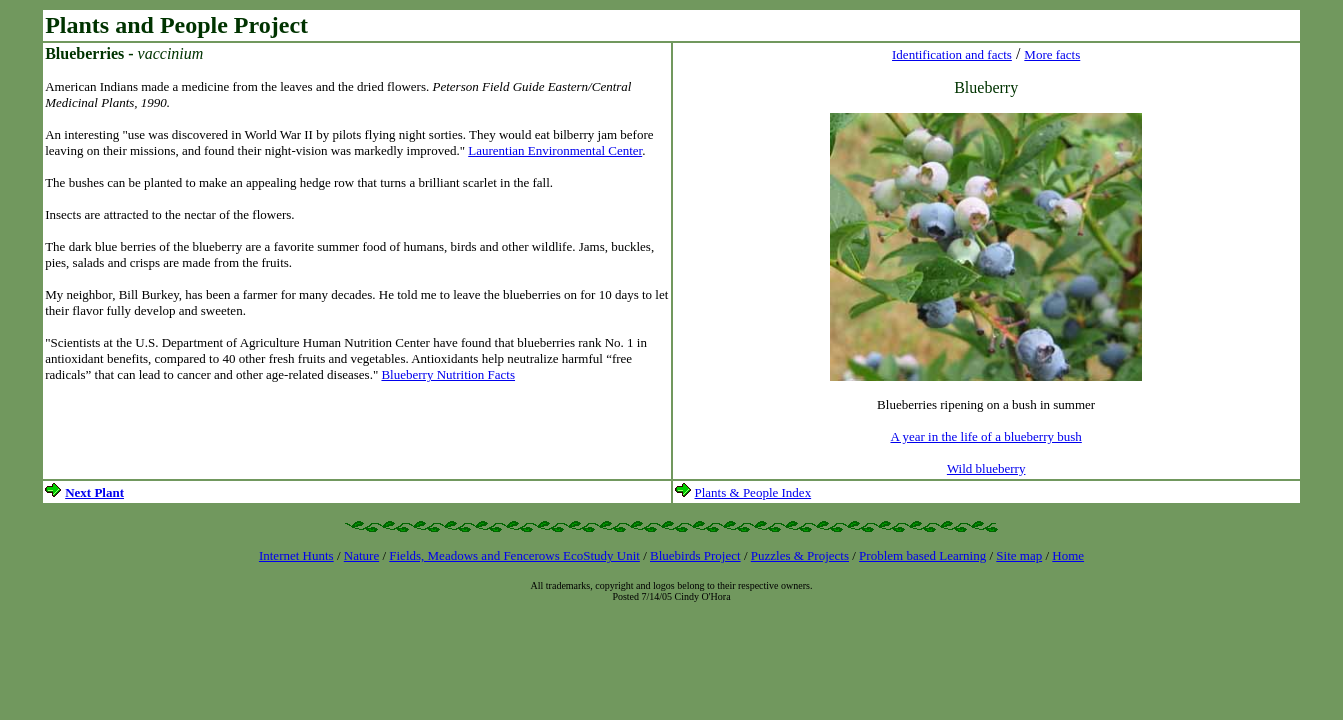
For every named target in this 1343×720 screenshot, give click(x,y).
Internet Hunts (296, 555)
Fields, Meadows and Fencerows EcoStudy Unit (514, 555)
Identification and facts (952, 54)
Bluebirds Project (695, 555)
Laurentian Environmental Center (555, 150)
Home (1068, 555)
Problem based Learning (922, 555)
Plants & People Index (753, 492)
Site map (1019, 555)
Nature (361, 555)
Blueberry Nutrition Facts (448, 374)
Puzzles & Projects (800, 555)
